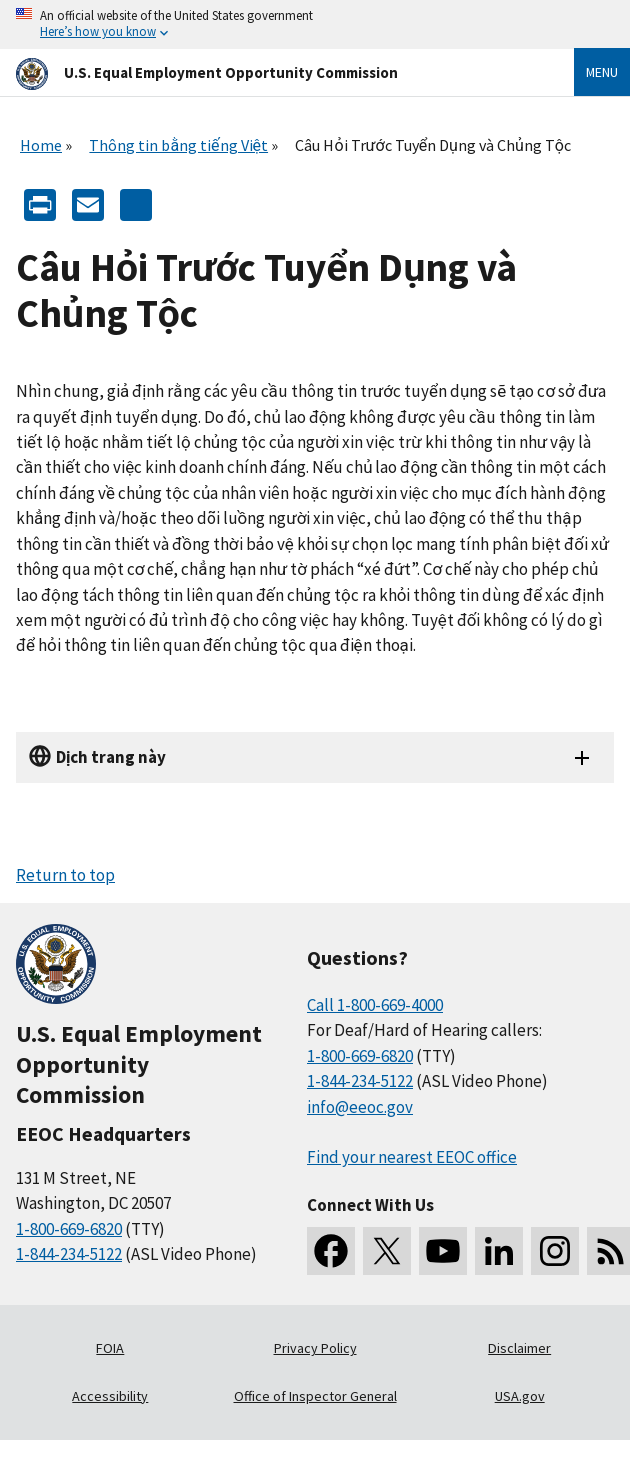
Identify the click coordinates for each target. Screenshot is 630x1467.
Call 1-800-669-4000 (375, 1005)
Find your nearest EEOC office (412, 1157)
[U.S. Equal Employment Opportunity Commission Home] (271, 72)
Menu (602, 72)
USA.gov (520, 1396)
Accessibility (110, 1396)
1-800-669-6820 (69, 1229)
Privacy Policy (315, 1348)
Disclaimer (519, 1348)
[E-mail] (88, 202)
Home (41, 145)
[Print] (40, 202)
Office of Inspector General (315, 1396)
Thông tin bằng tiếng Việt (178, 145)
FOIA (110, 1348)
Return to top (65, 875)
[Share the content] (136, 202)
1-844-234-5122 (69, 1254)
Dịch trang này (111, 757)
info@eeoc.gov (360, 1107)
